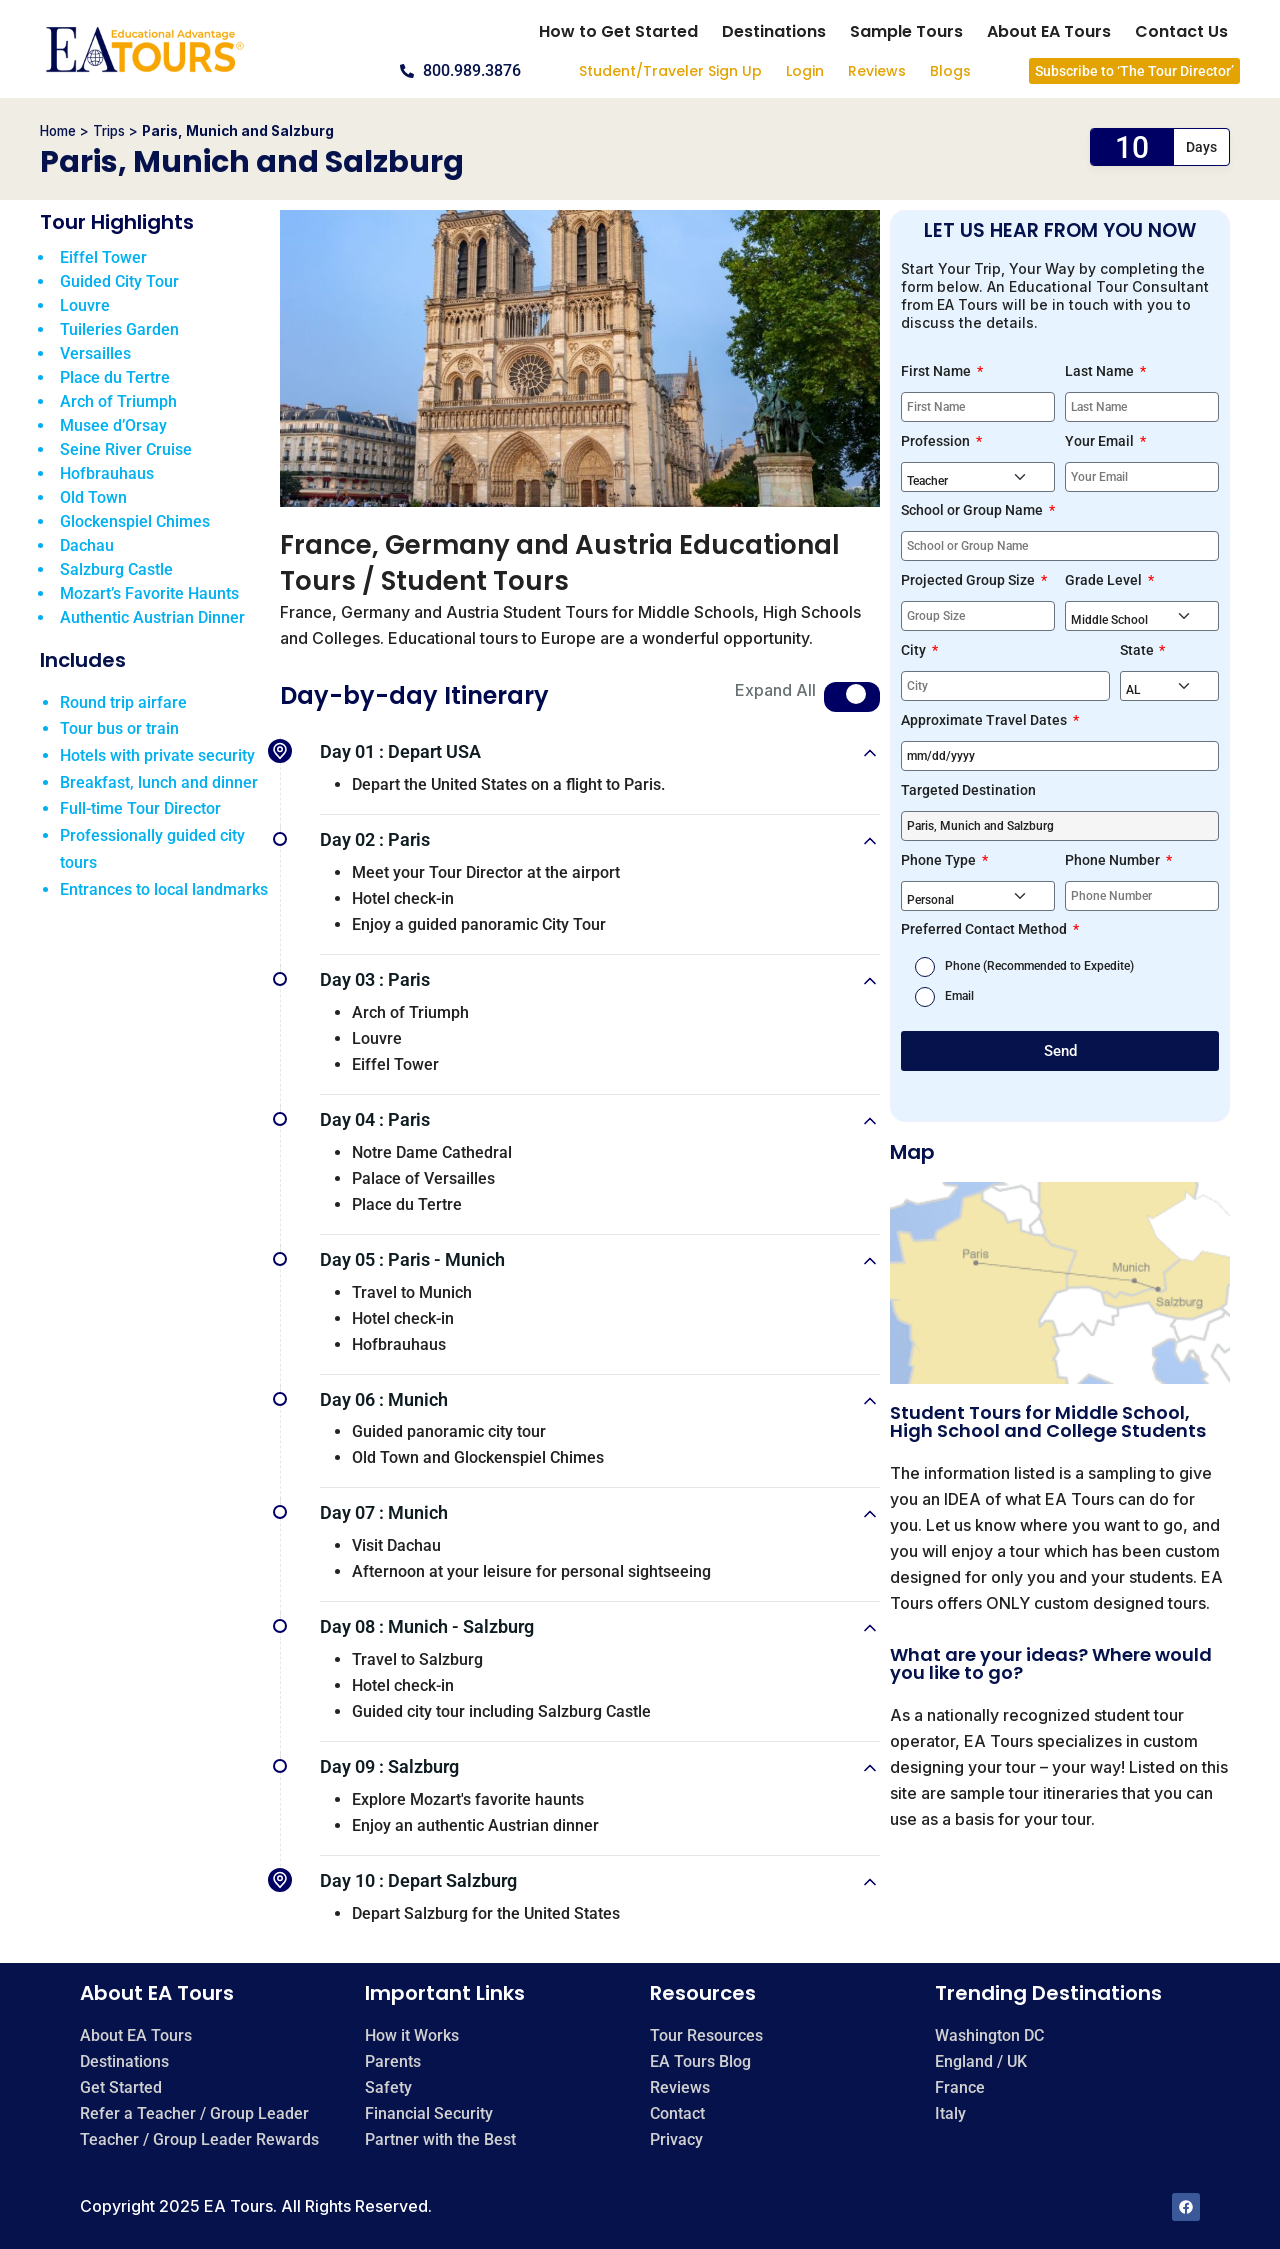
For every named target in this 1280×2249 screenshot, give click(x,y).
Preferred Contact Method (985, 929)
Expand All (775, 690)
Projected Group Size (969, 580)
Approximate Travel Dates (985, 720)
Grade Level (1105, 580)
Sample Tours (906, 31)
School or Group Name (973, 510)
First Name (937, 371)
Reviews (877, 71)
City (915, 650)
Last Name (1101, 371)
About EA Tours (1049, 31)
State (1138, 650)
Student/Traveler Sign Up (670, 71)
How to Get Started (618, 31)
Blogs (950, 71)
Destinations (774, 31)
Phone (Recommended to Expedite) (1039, 966)
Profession (937, 441)
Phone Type (940, 860)
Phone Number (1114, 860)
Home (58, 131)
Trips (109, 131)
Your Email (1101, 441)
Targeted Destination (968, 790)
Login (805, 71)
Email (959, 996)
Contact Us (1181, 31)
